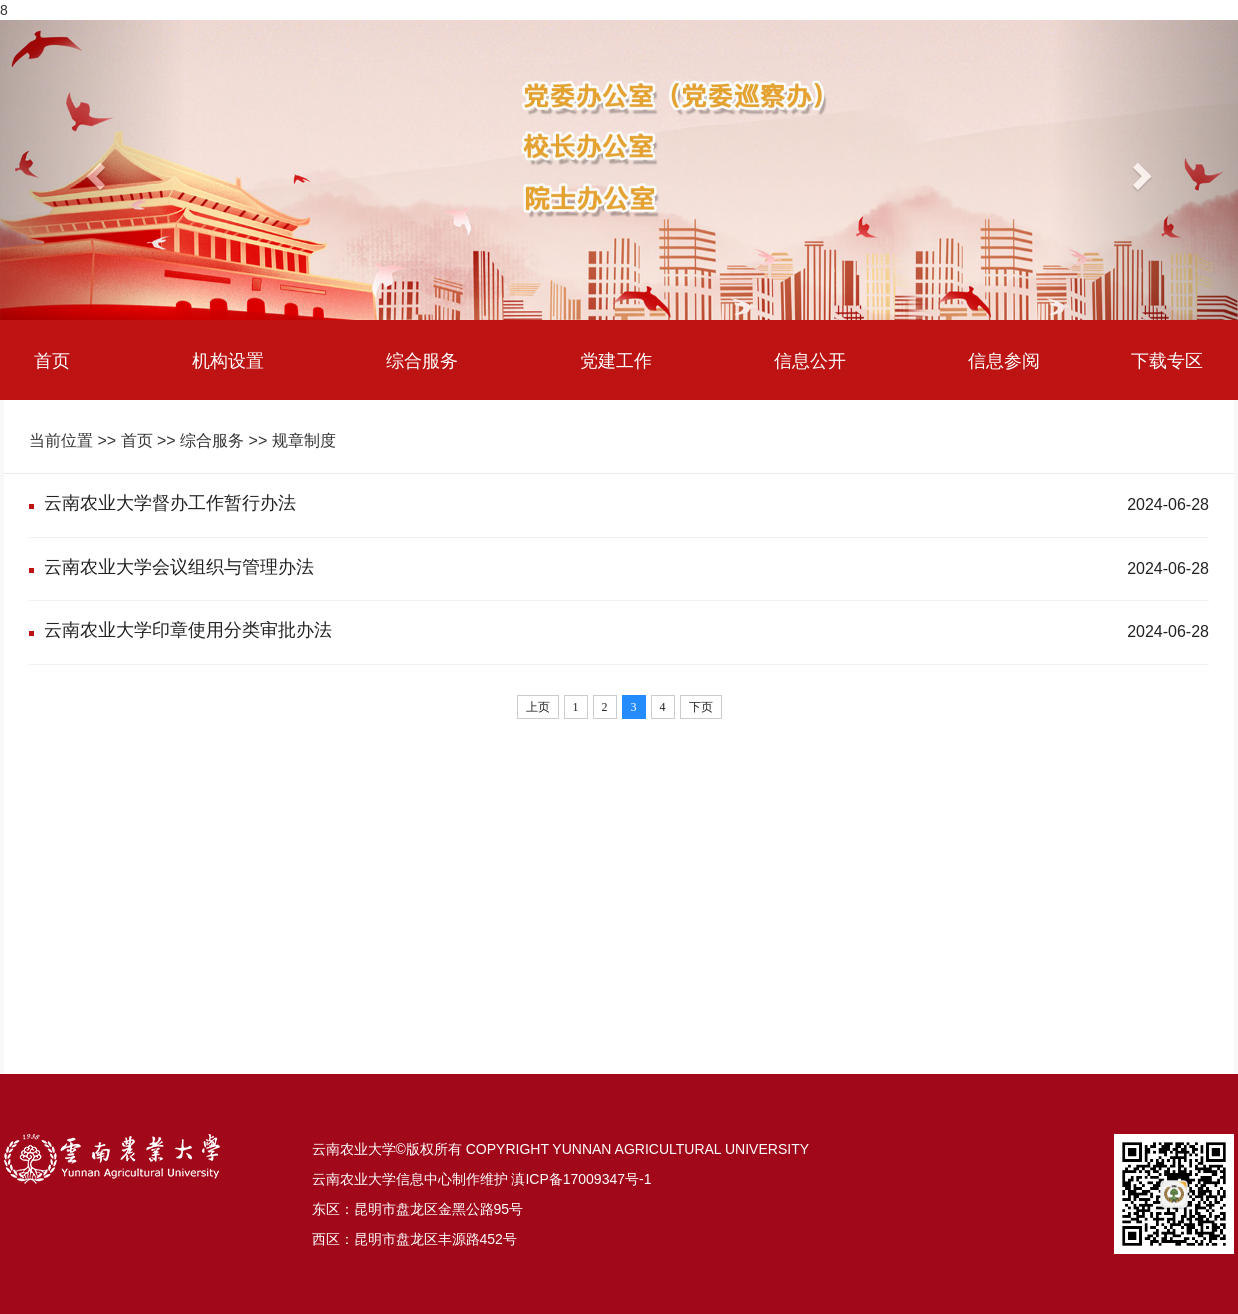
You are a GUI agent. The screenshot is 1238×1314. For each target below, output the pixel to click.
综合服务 (422, 360)
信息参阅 (1004, 360)
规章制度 (304, 440)
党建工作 (616, 360)
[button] (93, 170)
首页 (52, 360)
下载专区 (1167, 360)
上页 (538, 707)
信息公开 (810, 360)
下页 (701, 707)
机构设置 (228, 360)
